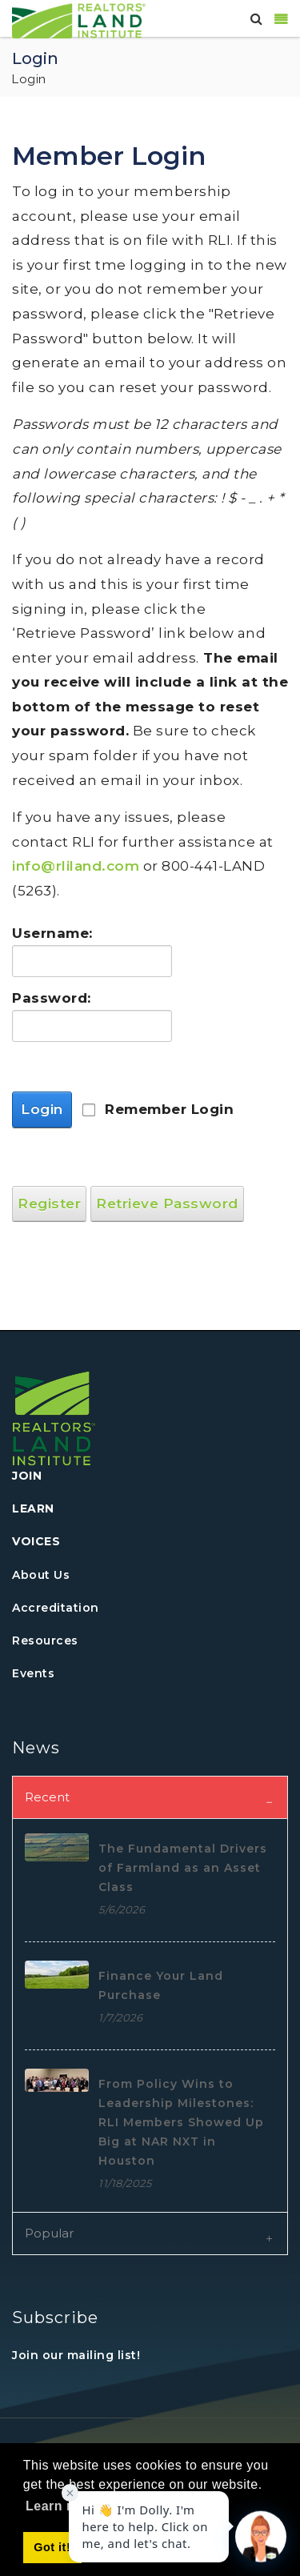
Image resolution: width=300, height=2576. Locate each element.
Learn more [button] (62, 2506)
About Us (41, 1575)
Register (49, 1204)
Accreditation (55, 1607)
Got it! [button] (52, 2547)
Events (33, 1673)
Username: (47, 933)
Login (42, 1109)
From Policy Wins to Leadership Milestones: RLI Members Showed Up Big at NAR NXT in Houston (181, 2122)
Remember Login (169, 1109)
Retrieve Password (167, 1204)
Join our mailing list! (76, 2355)
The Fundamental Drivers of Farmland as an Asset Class (182, 1867)
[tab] (150, 1797)
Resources (45, 1640)
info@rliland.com (75, 866)
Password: (47, 998)
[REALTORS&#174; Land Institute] (79, 19)
